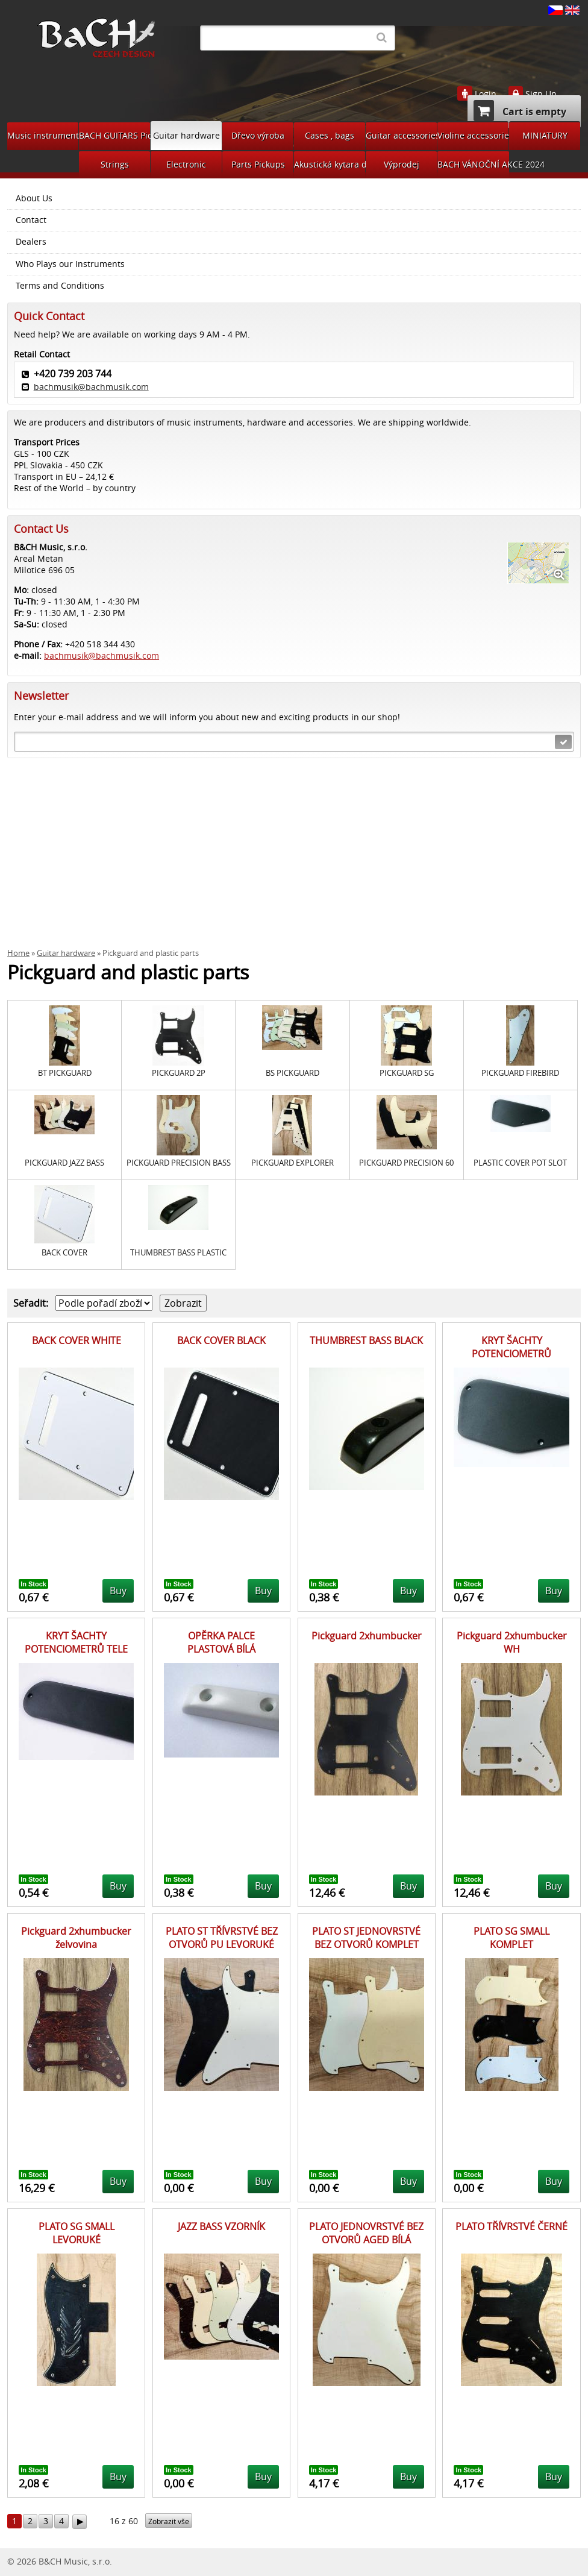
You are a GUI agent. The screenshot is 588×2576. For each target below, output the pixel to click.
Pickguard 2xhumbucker (366, 1635)
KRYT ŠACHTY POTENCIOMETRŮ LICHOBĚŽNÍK (511, 1354)
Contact (31, 220)
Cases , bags (329, 135)
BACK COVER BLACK (221, 1340)
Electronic (186, 164)
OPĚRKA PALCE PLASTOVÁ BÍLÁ (221, 1642)
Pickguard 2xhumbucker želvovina (76, 1937)
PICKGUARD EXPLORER (292, 1163)
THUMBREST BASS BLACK (366, 1340)
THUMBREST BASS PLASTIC (178, 1253)
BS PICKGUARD (292, 1073)
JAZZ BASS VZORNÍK (221, 2226)
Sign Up (541, 94)
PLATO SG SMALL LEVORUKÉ (76, 2233)
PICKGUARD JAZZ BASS (64, 1163)
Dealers (31, 241)
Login (485, 94)
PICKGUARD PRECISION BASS (179, 1163)
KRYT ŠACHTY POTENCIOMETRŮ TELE (76, 1642)
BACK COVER (64, 1253)
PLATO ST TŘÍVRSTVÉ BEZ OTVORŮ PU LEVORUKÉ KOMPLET (222, 1944)
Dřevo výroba (257, 135)
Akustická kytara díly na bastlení (329, 164)
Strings (115, 164)
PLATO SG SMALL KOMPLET (511, 1937)
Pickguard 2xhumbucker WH (512, 1642)
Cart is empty (520, 110)
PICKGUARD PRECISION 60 (406, 1163)
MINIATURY (545, 135)
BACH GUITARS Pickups (114, 135)
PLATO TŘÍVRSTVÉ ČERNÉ (511, 2226)
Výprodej (401, 164)
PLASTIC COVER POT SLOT (520, 1163)
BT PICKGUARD (65, 1073)
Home (18, 953)
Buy (118, 1590)
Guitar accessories (401, 135)
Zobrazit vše (168, 2521)
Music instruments (42, 135)
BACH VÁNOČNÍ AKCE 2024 (473, 164)
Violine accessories (472, 135)
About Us (34, 198)
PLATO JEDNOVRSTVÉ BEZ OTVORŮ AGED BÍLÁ (366, 2233)
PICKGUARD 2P (178, 1073)
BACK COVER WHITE (76, 1340)
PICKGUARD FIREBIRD (520, 1073)
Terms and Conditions (60, 285)
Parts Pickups (258, 164)
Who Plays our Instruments (70, 264)
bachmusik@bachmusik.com (91, 386)
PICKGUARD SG (407, 1073)
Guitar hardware (186, 135)
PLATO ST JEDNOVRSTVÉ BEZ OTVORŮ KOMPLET (366, 1937)
